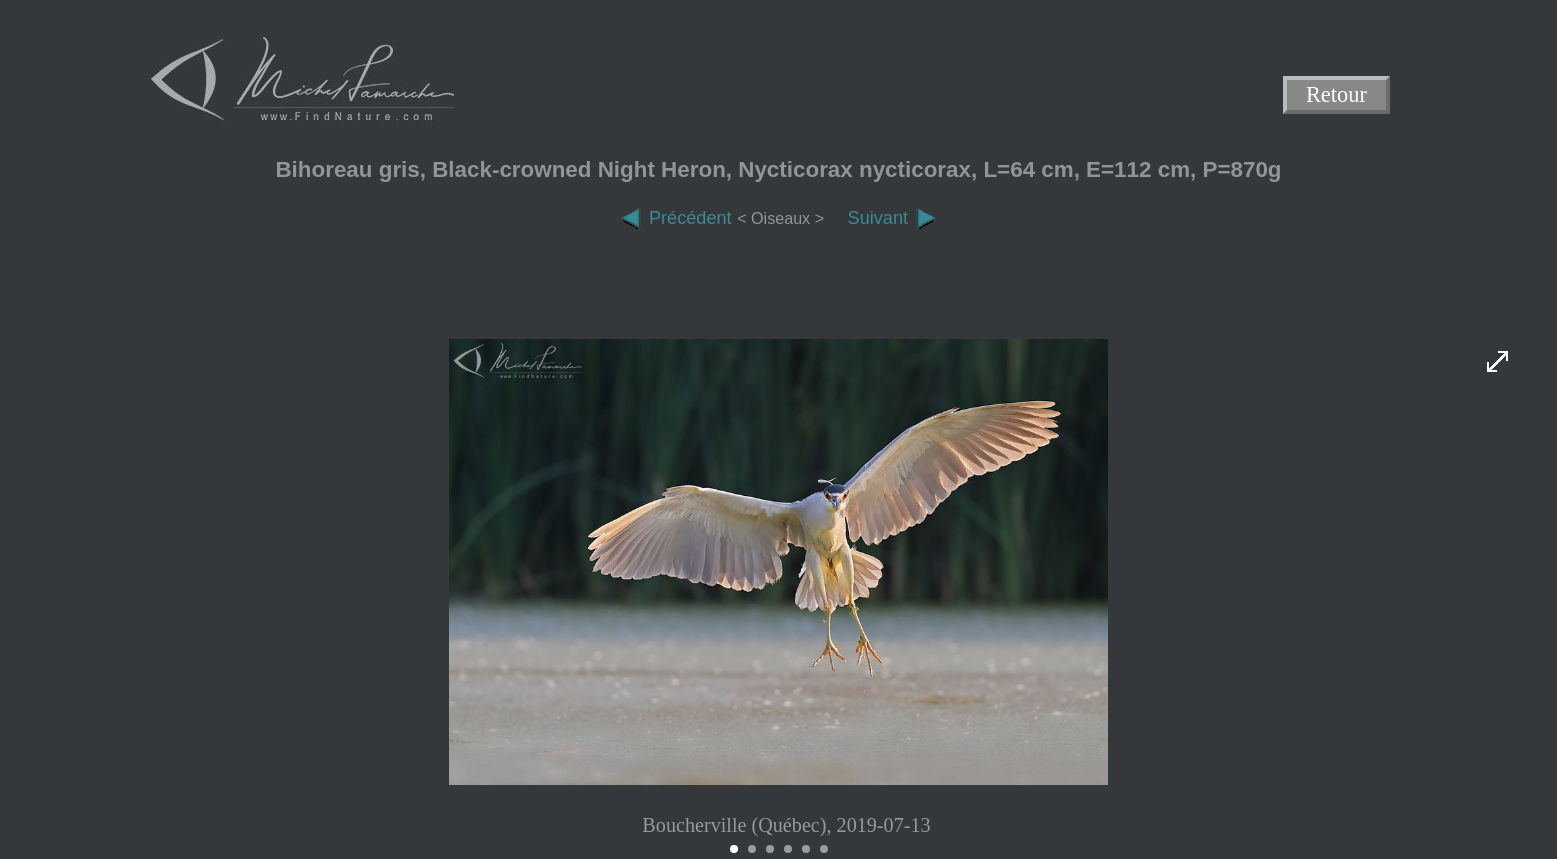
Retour (1336, 95)
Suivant (892, 218)
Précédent (676, 218)
